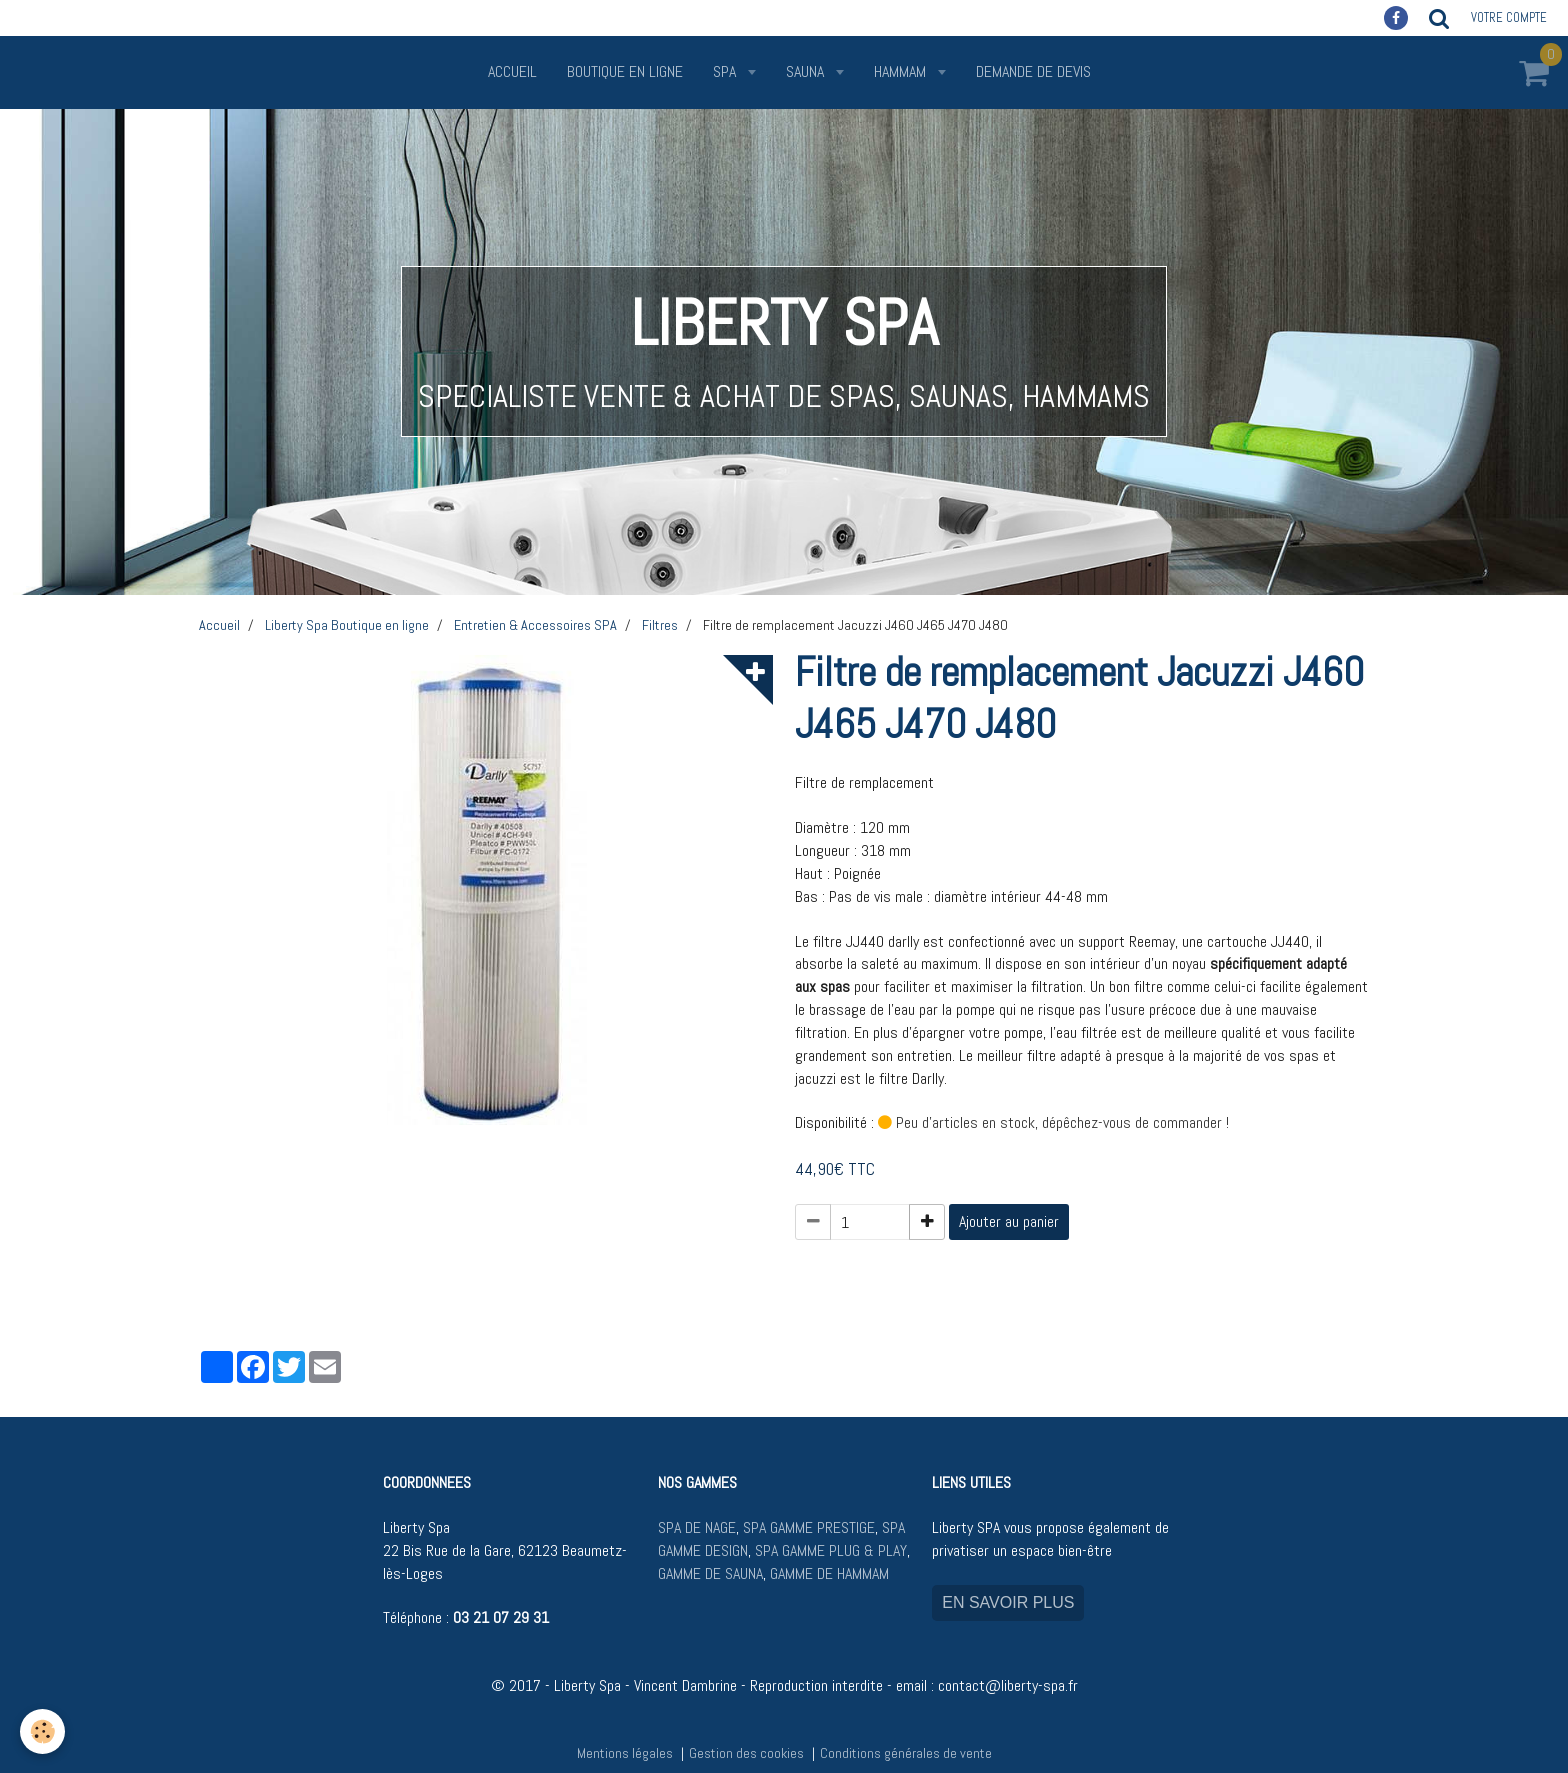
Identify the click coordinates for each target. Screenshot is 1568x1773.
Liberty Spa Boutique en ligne (347, 625)
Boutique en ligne (625, 71)
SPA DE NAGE (697, 1527)
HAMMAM (902, 71)
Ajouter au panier (1009, 1221)
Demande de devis (1033, 71)
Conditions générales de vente (906, 1753)
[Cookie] (42, 1731)
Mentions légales (625, 1753)
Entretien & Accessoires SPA (535, 625)
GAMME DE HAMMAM (829, 1573)
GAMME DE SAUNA (710, 1573)
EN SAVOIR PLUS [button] (1008, 1602)
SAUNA (807, 71)
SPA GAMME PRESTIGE (809, 1527)
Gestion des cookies (746, 1753)
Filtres (660, 625)
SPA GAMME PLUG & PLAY (831, 1550)
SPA (726, 71)
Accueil (512, 71)
